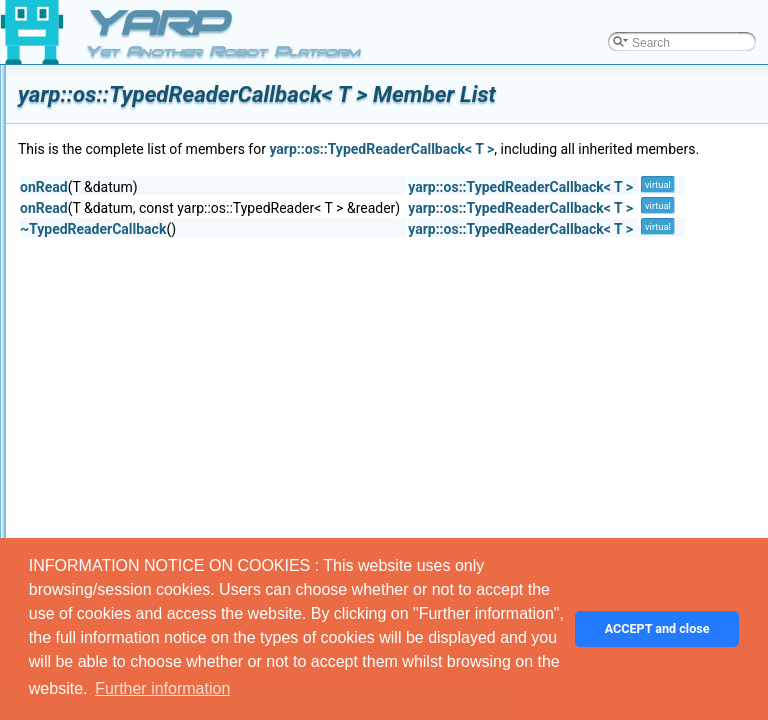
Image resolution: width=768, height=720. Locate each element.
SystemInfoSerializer (169, 122)
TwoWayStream (156, 298)
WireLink (137, 496)
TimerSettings (151, 254)
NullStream (143, 320)
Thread (133, 210)
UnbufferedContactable (175, 430)
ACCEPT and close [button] (657, 628)
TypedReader (150, 364)
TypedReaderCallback (173, 386)
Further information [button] (162, 688)
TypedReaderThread (169, 408)
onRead (294, 209)
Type (127, 342)
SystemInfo (144, 100)
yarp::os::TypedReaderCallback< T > (631, 149)
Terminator (142, 144)
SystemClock (149, 78)
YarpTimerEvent (156, 232)
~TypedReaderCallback (343, 251)
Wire (126, 474)
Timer (129, 276)
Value (129, 452)
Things (132, 188)
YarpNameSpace (159, 518)
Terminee (138, 166)
